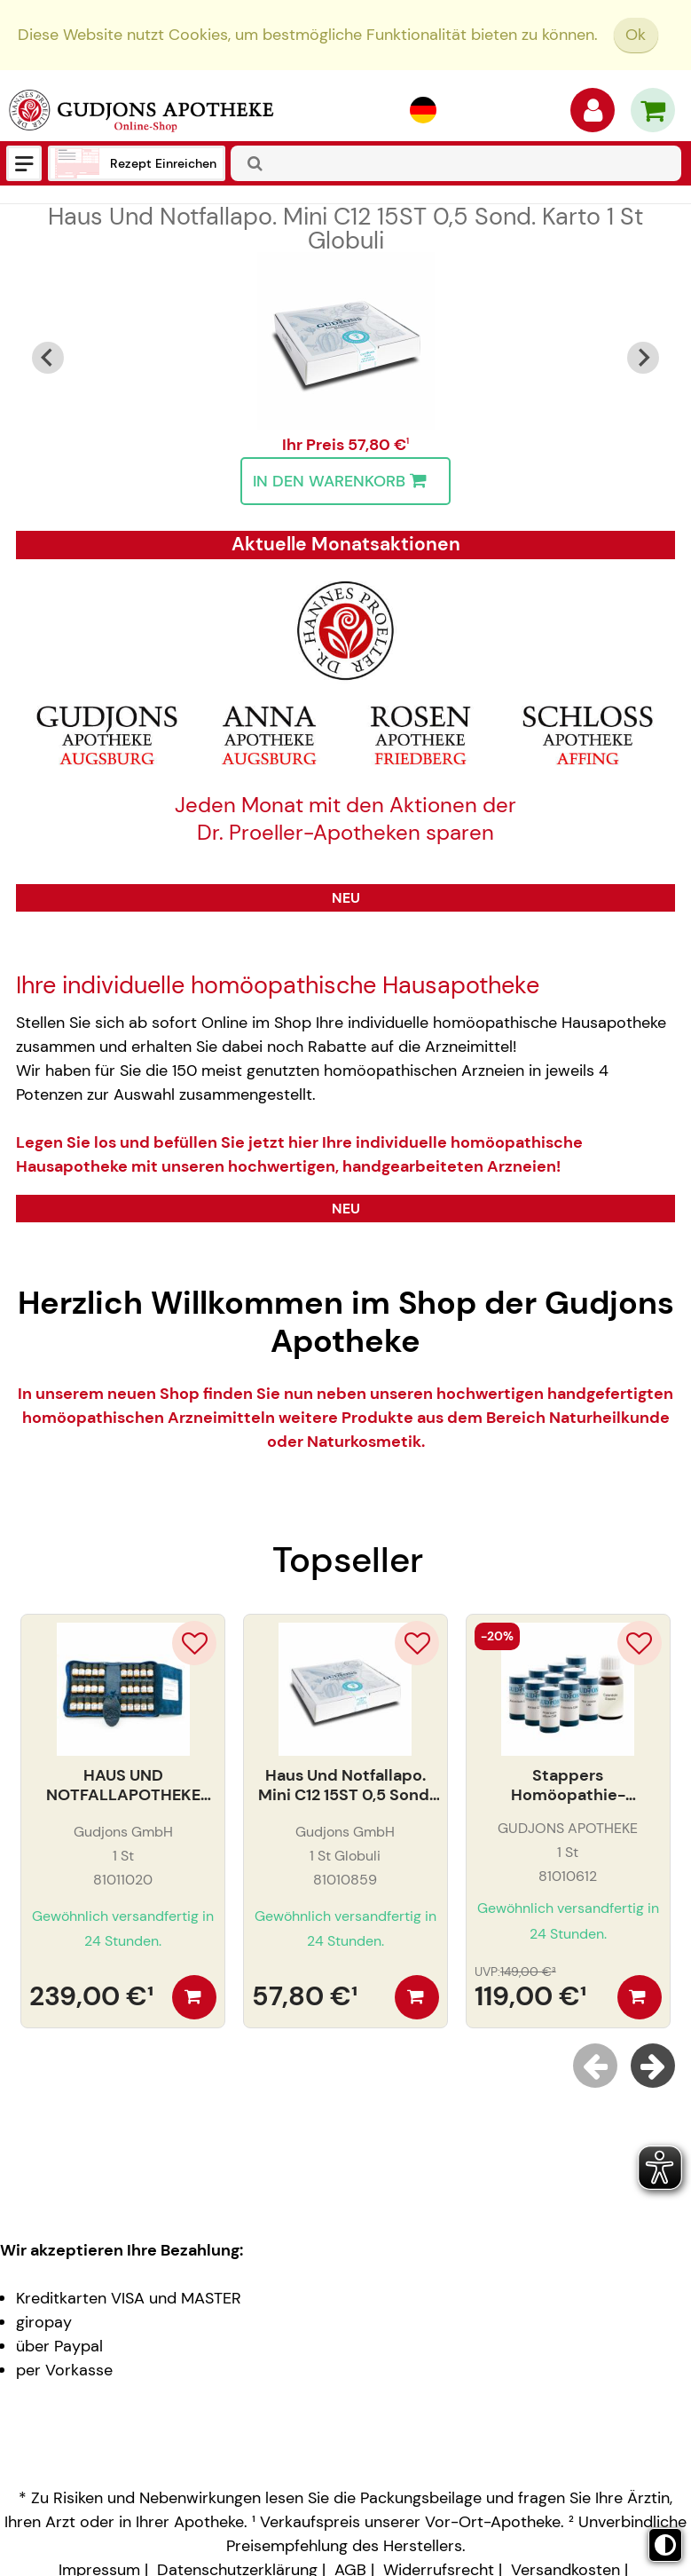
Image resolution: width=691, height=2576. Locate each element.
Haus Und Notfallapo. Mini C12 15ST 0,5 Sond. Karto (345, 228)
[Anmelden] (592, 114)
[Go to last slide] (48, 358)
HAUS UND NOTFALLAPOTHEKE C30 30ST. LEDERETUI (123, 1785)
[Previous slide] (595, 2065)
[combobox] (456, 163)
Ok (635, 34)
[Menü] (24, 163)
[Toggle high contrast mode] (665, 2545)
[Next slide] (643, 358)
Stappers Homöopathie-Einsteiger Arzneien (568, 1785)
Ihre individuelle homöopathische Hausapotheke (277, 985)
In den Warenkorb (344, 481)
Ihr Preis (315, 444)
